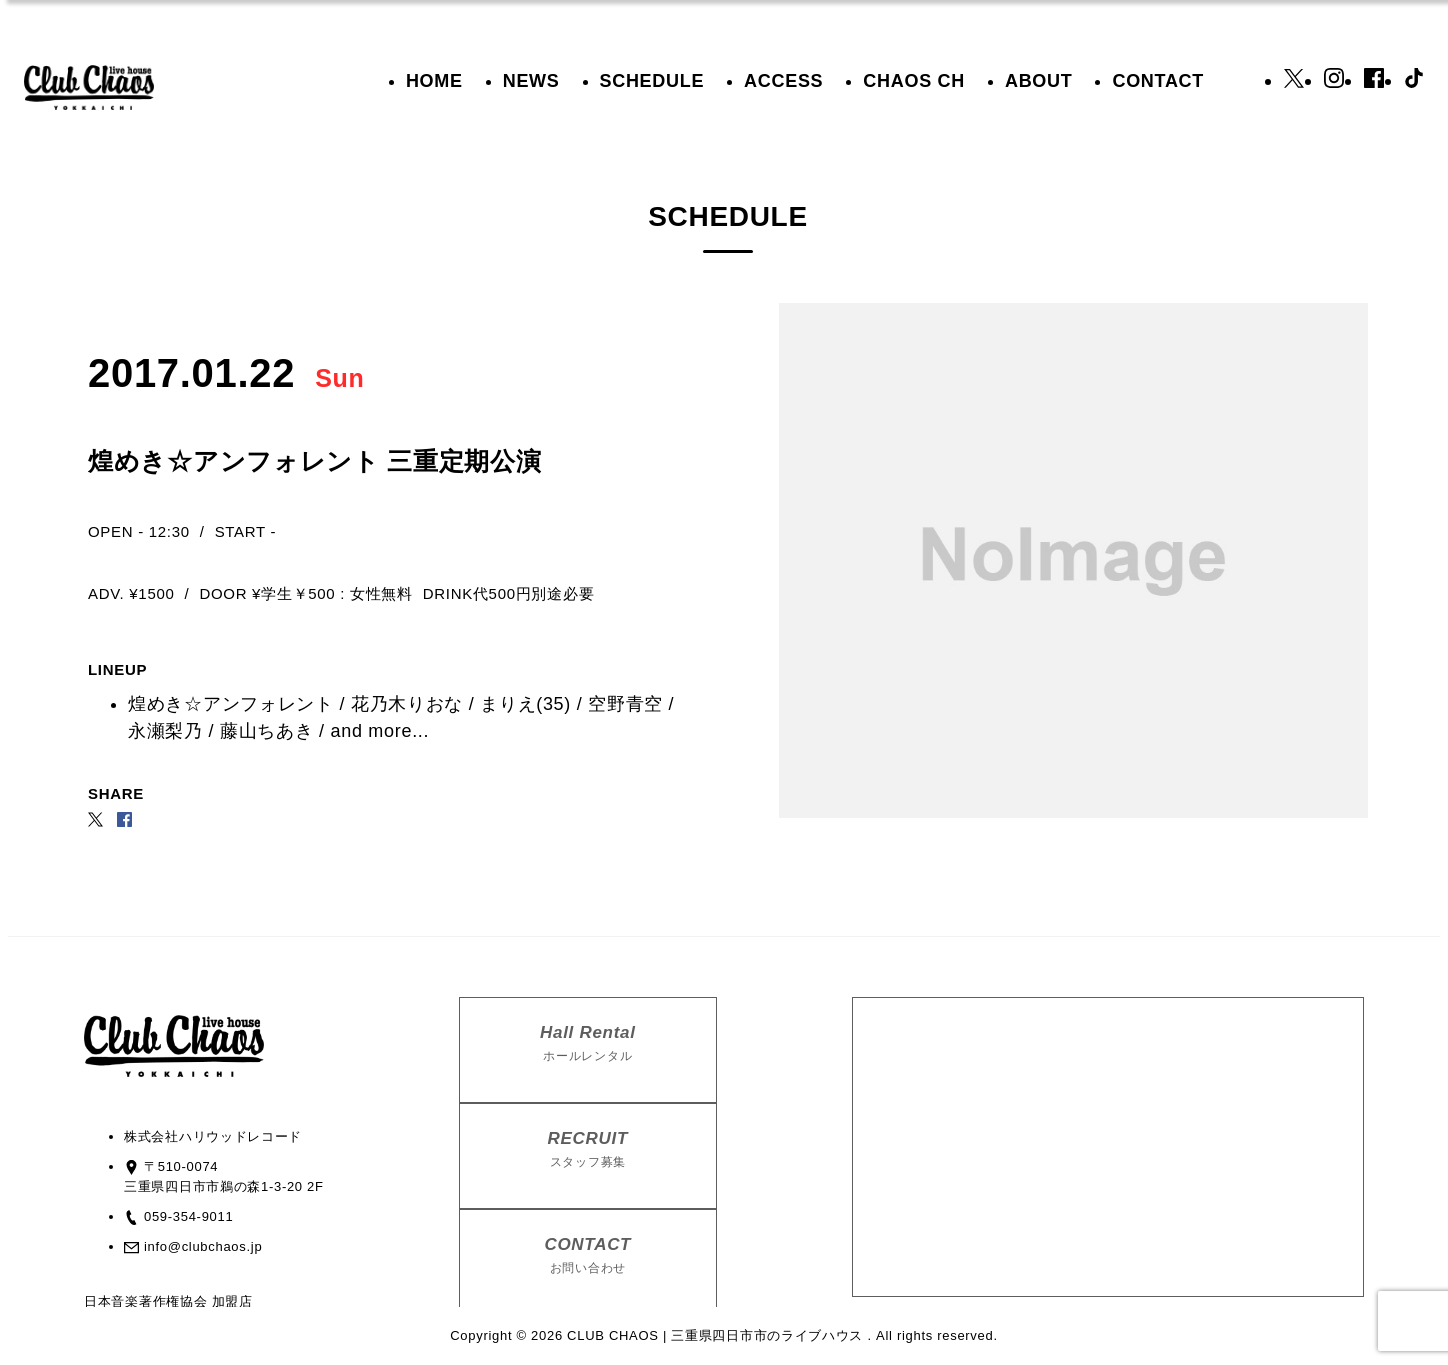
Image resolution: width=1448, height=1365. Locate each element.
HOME (434, 81)
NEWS (531, 81)
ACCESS (783, 81)
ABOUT (1039, 81)
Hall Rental (588, 1044)
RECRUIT (588, 1150)
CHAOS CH (914, 81)
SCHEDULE (652, 81)
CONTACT (1158, 81)
